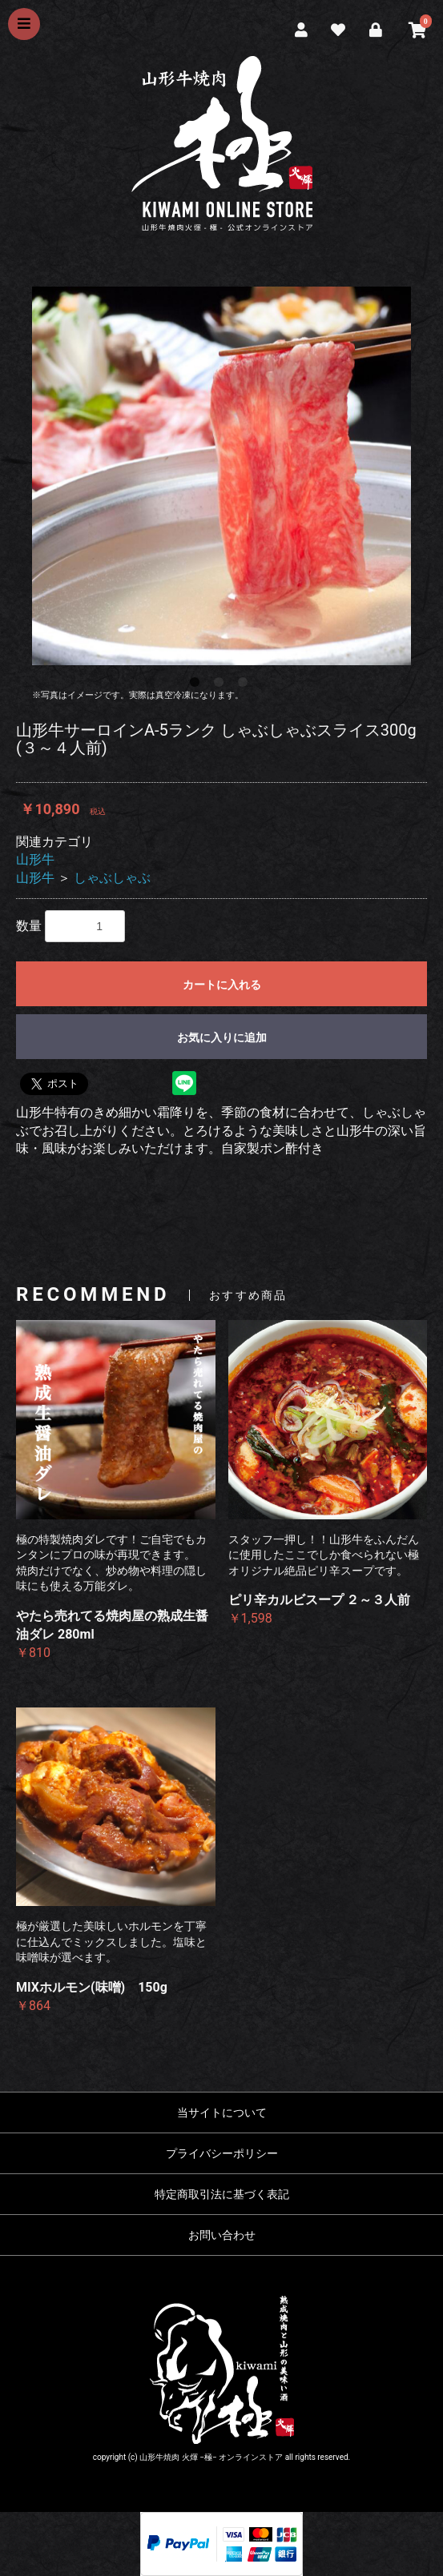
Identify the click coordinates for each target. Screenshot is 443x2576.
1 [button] (198, 685)
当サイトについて (222, 2112)
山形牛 (35, 859)
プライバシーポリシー (222, 2153)
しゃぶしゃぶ (112, 877)
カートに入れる (222, 984)
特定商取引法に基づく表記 (222, 2194)
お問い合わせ (222, 2235)
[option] (221, 476)
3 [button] (246, 685)
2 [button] (222, 685)
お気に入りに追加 (222, 1037)
